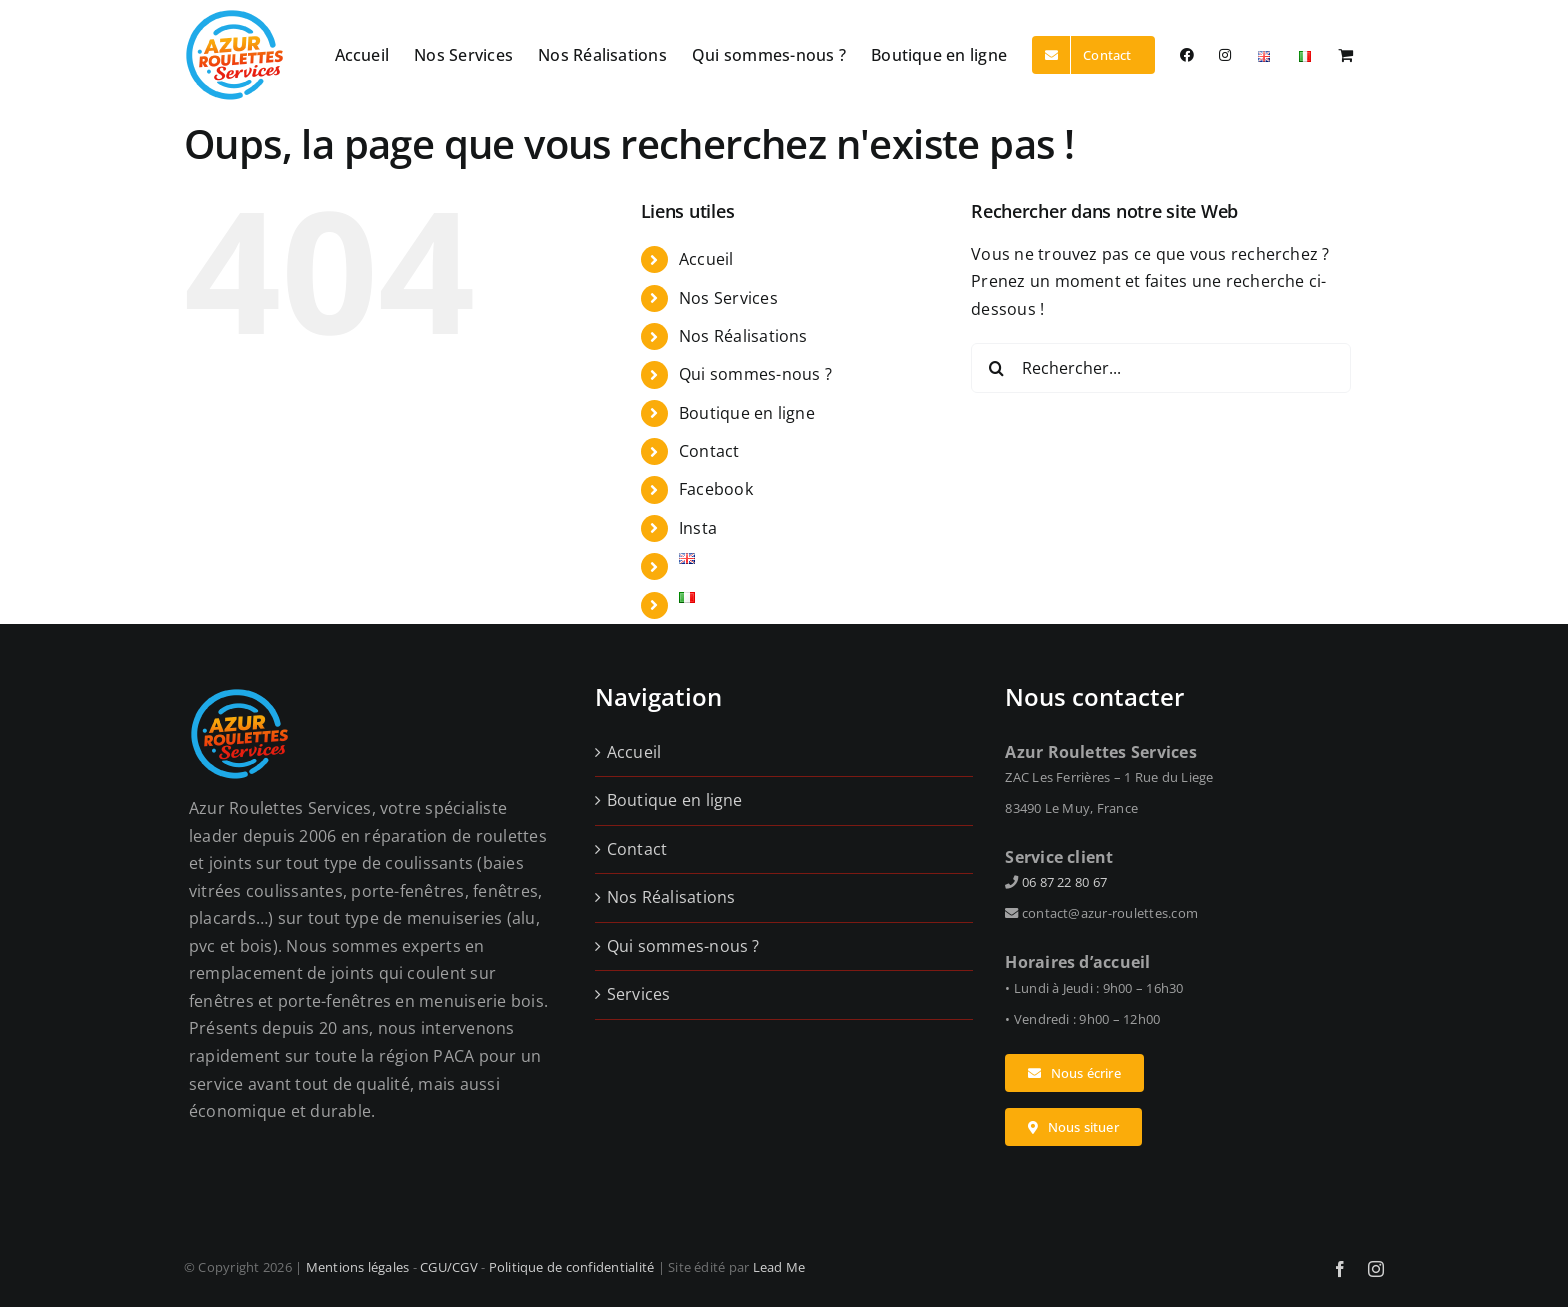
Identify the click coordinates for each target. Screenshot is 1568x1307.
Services (639, 994)
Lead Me (779, 1267)
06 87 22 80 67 (1064, 882)
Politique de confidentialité (572, 1267)
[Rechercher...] (1161, 368)
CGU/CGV (449, 1267)
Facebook (716, 489)
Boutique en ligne (747, 413)
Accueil (706, 259)
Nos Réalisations (743, 336)
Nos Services (728, 298)
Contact (709, 451)
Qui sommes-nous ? (755, 374)
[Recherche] (996, 368)
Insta (698, 528)
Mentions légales (358, 1267)
